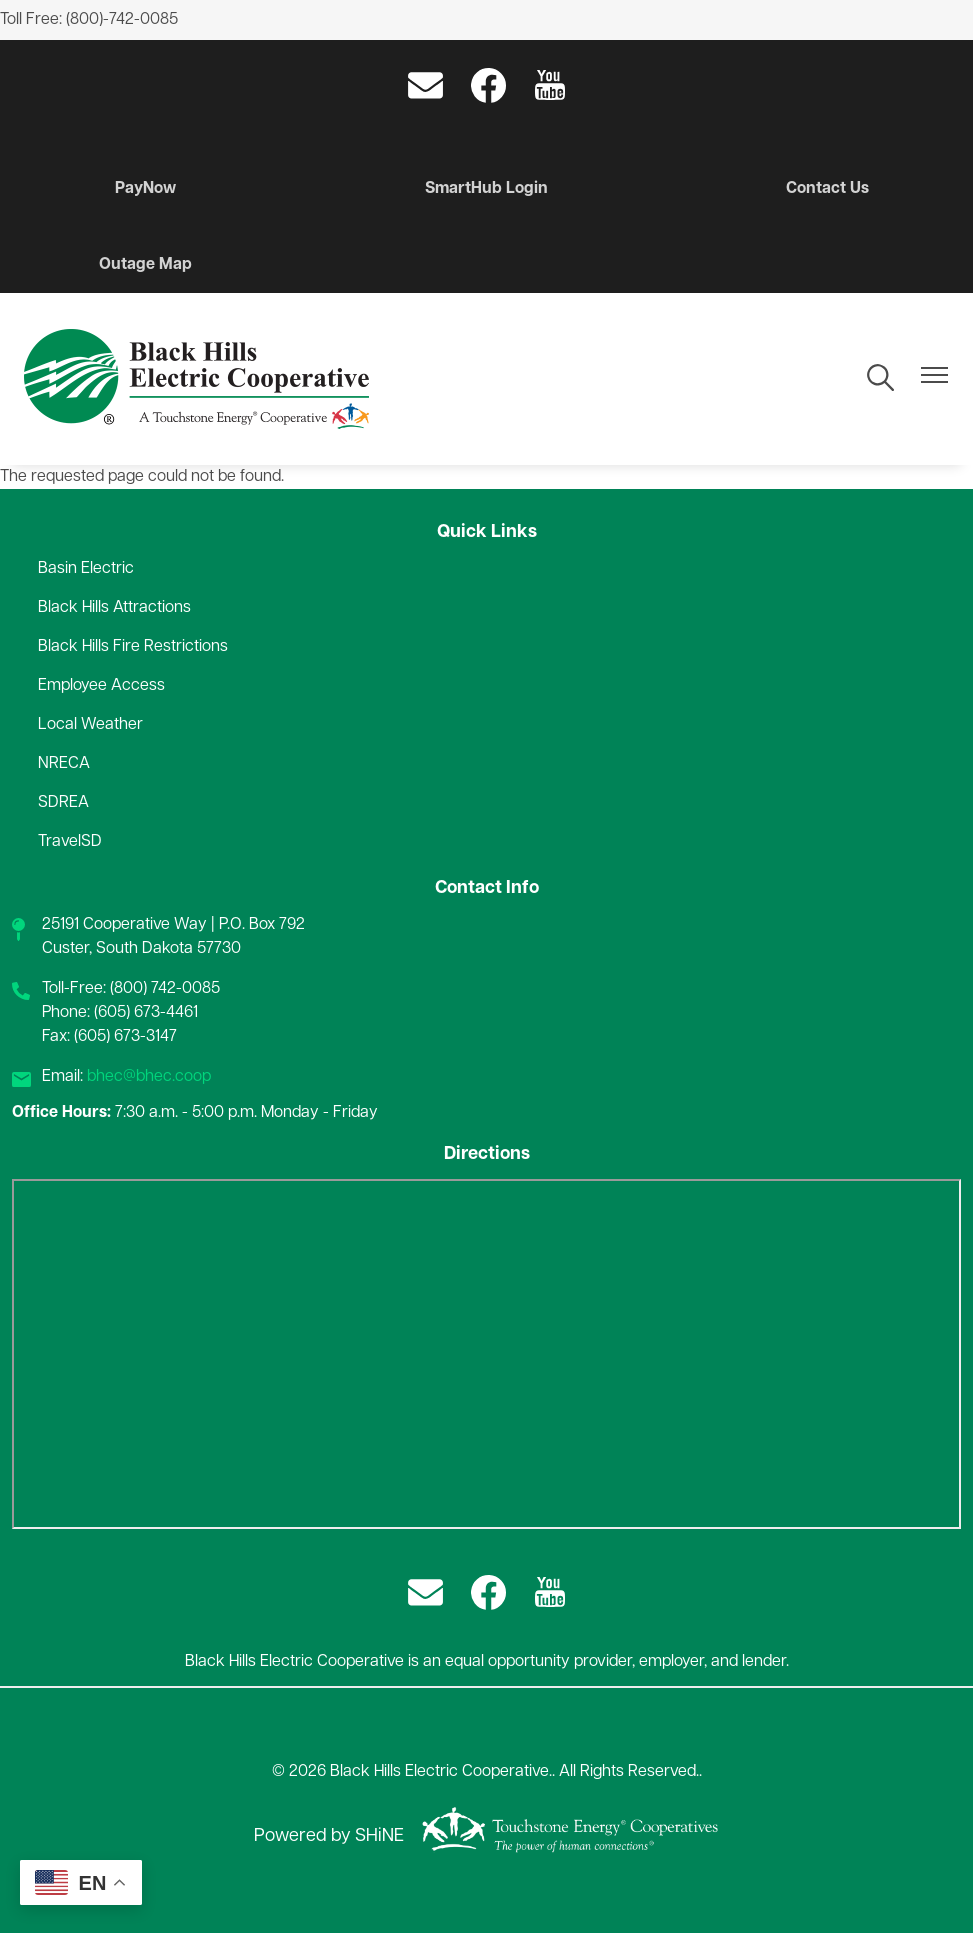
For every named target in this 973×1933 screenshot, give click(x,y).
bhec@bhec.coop (149, 1077)
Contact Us (827, 189)
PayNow (145, 189)
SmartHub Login (486, 189)
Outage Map (145, 265)
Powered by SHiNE (329, 1836)
